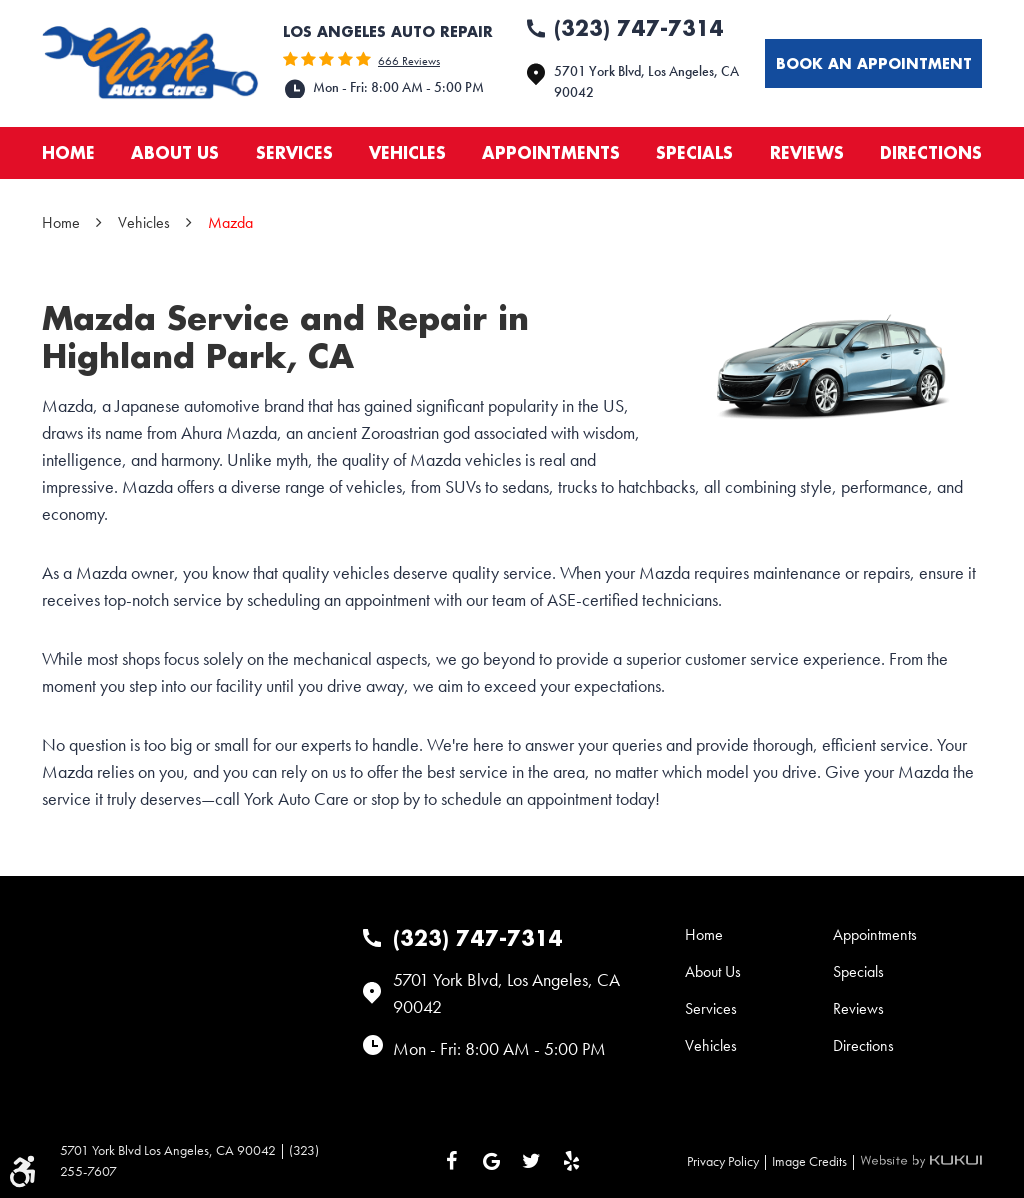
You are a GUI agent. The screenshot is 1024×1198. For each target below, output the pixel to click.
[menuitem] (68, 153)
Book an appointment (874, 63)
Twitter (532, 1161)
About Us (175, 152)
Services (294, 152)
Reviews (807, 152)
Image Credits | (816, 1161)
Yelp (572, 1161)
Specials (694, 152)
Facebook (452, 1161)
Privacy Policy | (729, 1161)
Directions (931, 152)
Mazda (230, 222)
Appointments (551, 152)
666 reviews (409, 61)
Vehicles (407, 152)
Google (492, 1161)
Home (68, 152)
